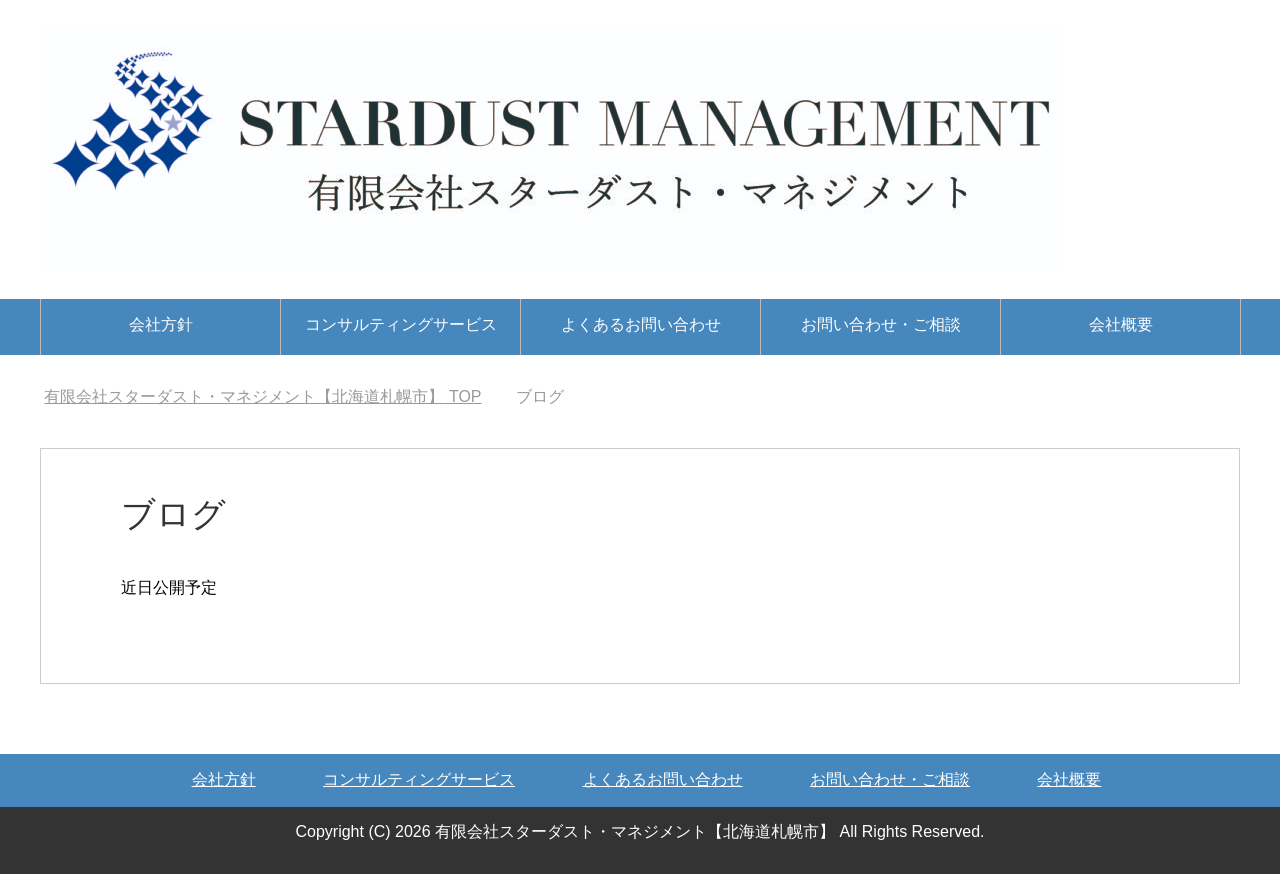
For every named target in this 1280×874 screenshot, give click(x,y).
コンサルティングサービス (401, 324)
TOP (262, 396)
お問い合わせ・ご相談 (881, 324)
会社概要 (1121, 324)
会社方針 (161, 324)
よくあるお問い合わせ (641, 324)
